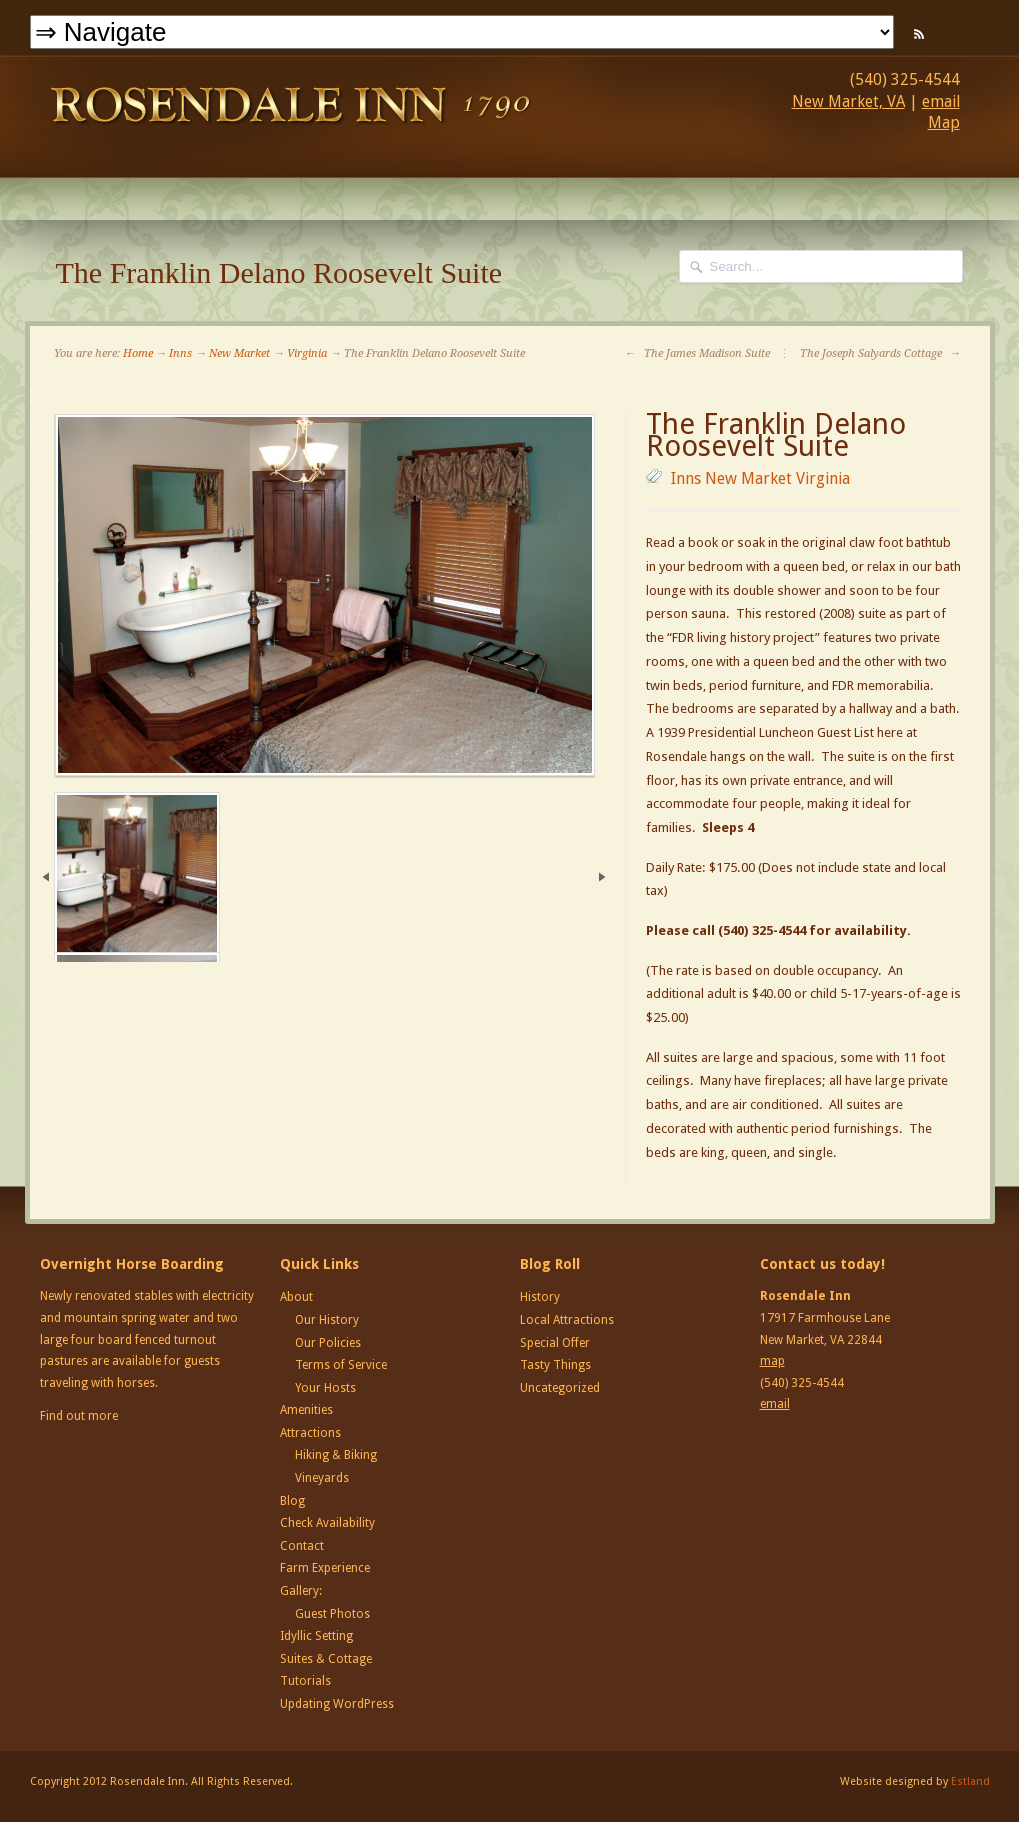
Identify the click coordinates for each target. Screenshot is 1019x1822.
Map (944, 122)
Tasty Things (555, 1365)
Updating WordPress (337, 1704)
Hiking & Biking (336, 1455)
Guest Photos (332, 1614)
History (540, 1297)
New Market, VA (848, 101)
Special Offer (555, 1343)
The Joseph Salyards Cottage (880, 353)
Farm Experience (325, 1568)
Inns (180, 353)
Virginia (307, 353)
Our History (327, 1320)
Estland (970, 1781)
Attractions (310, 1433)
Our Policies (328, 1343)
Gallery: (301, 1591)
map (772, 1361)
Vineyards (322, 1478)
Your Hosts (325, 1388)
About (296, 1297)
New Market (239, 353)
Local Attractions (567, 1320)
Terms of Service (341, 1365)
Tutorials (305, 1681)
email (941, 101)
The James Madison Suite (697, 353)
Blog (292, 1501)
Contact (302, 1546)
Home (138, 353)
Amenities (306, 1410)
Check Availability (327, 1523)
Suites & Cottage (326, 1659)
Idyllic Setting (316, 1636)
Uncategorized (560, 1388)
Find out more (79, 1416)
